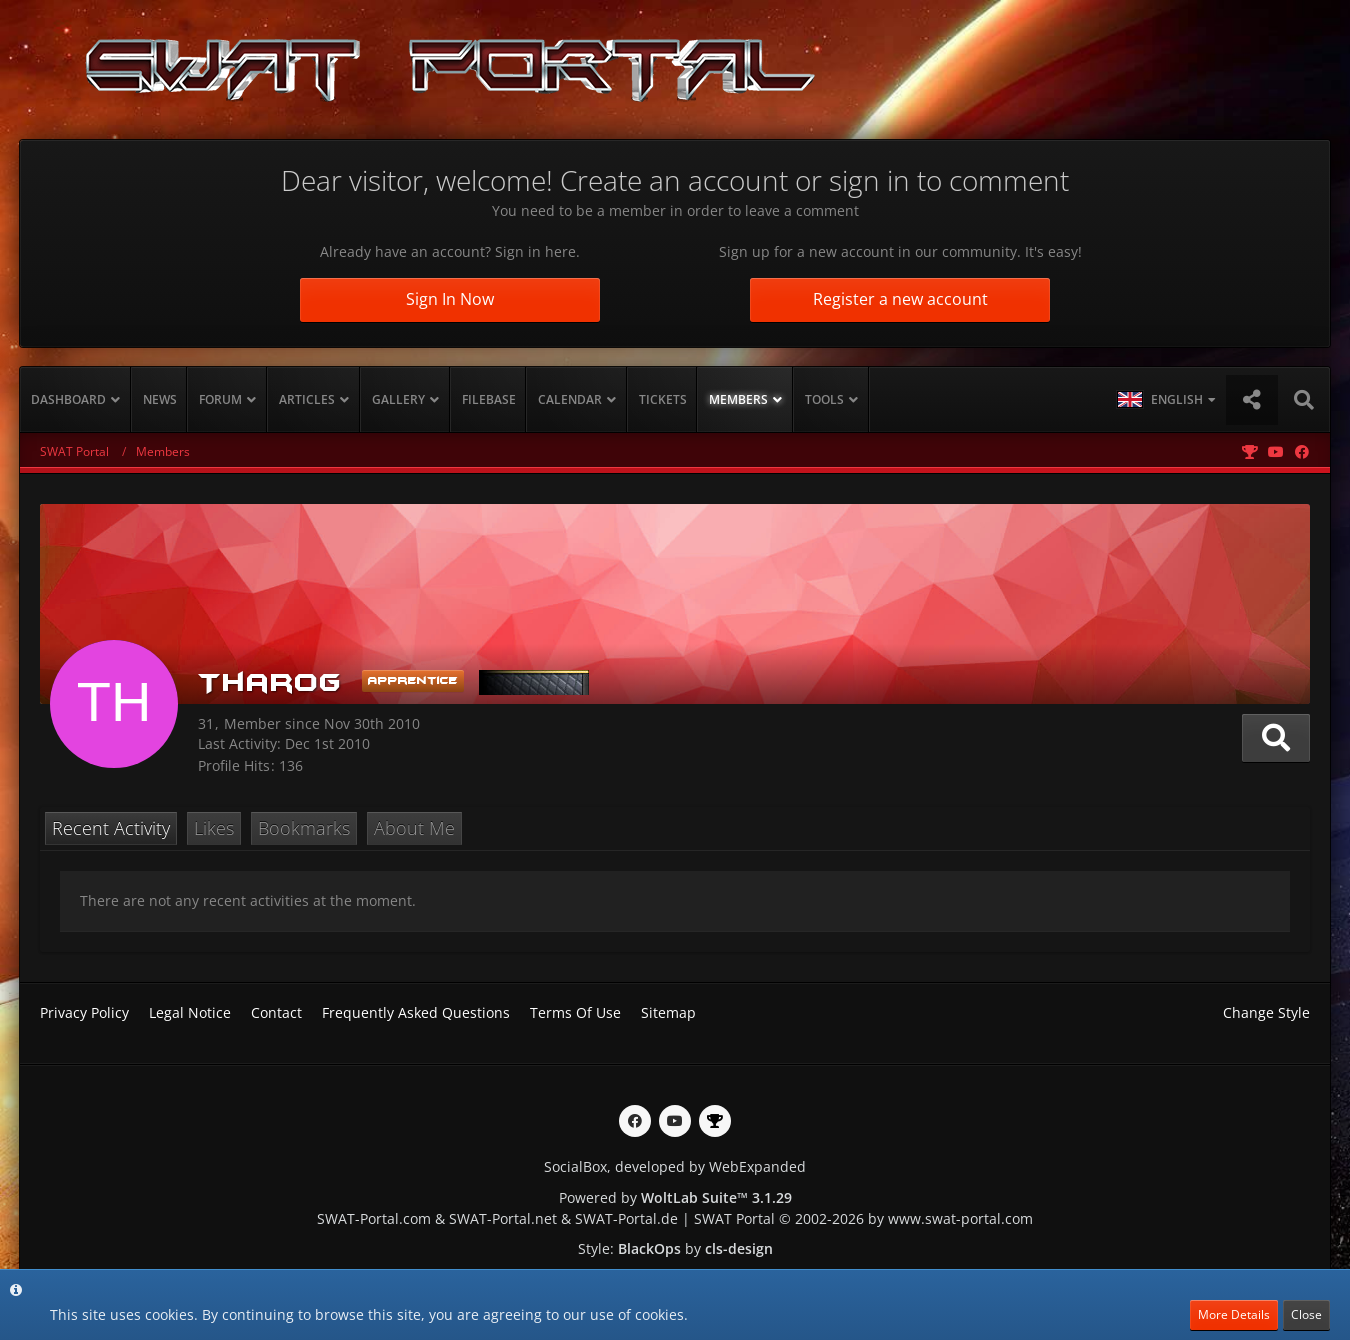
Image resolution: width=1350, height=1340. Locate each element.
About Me (414, 828)
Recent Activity (111, 828)
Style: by (675, 1248)
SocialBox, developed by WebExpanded (675, 1166)
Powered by (675, 1197)
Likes (214, 828)
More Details (1234, 1314)
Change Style (1266, 1012)
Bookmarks (304, 828)
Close (1306, 1314)
